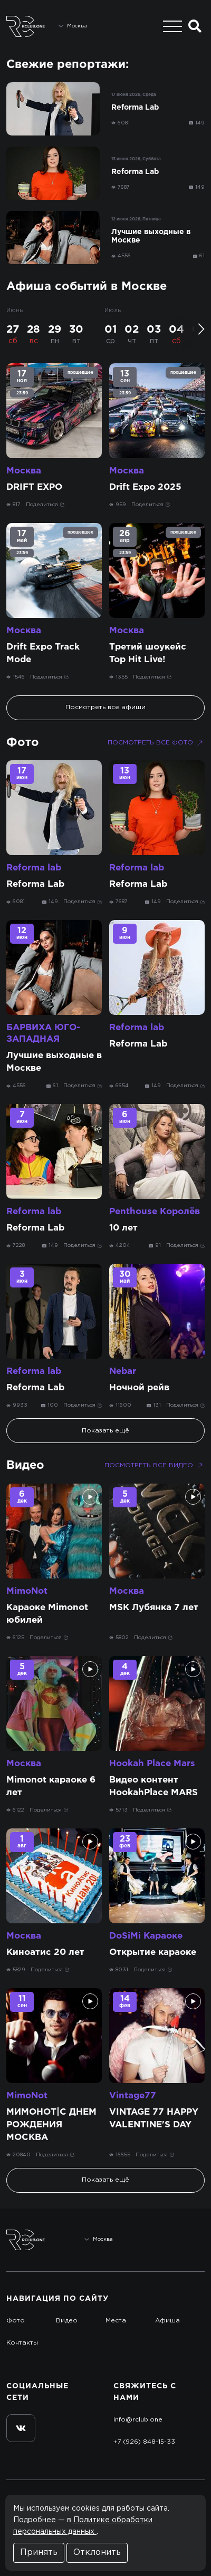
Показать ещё (105, 1431)
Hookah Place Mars (152, 1764)
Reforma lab (33, 868)
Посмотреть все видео (154, 1465)
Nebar (122, 1372)
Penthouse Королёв (154, 1212)
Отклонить (97, 2552)
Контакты (22, 2343)
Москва (23, 471)
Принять (38, 2552)
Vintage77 (132, 2096)
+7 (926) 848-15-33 (144, 2442)
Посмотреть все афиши (105, 707)
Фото (22, 743)
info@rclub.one (137, 2420)
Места (116, 2320)
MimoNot (26, 1591)
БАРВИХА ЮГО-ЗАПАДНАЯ (43, 1033)
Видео (25, 1465)
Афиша (167, 2320)
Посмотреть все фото (156, 743)
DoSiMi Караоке (146, 1936)
